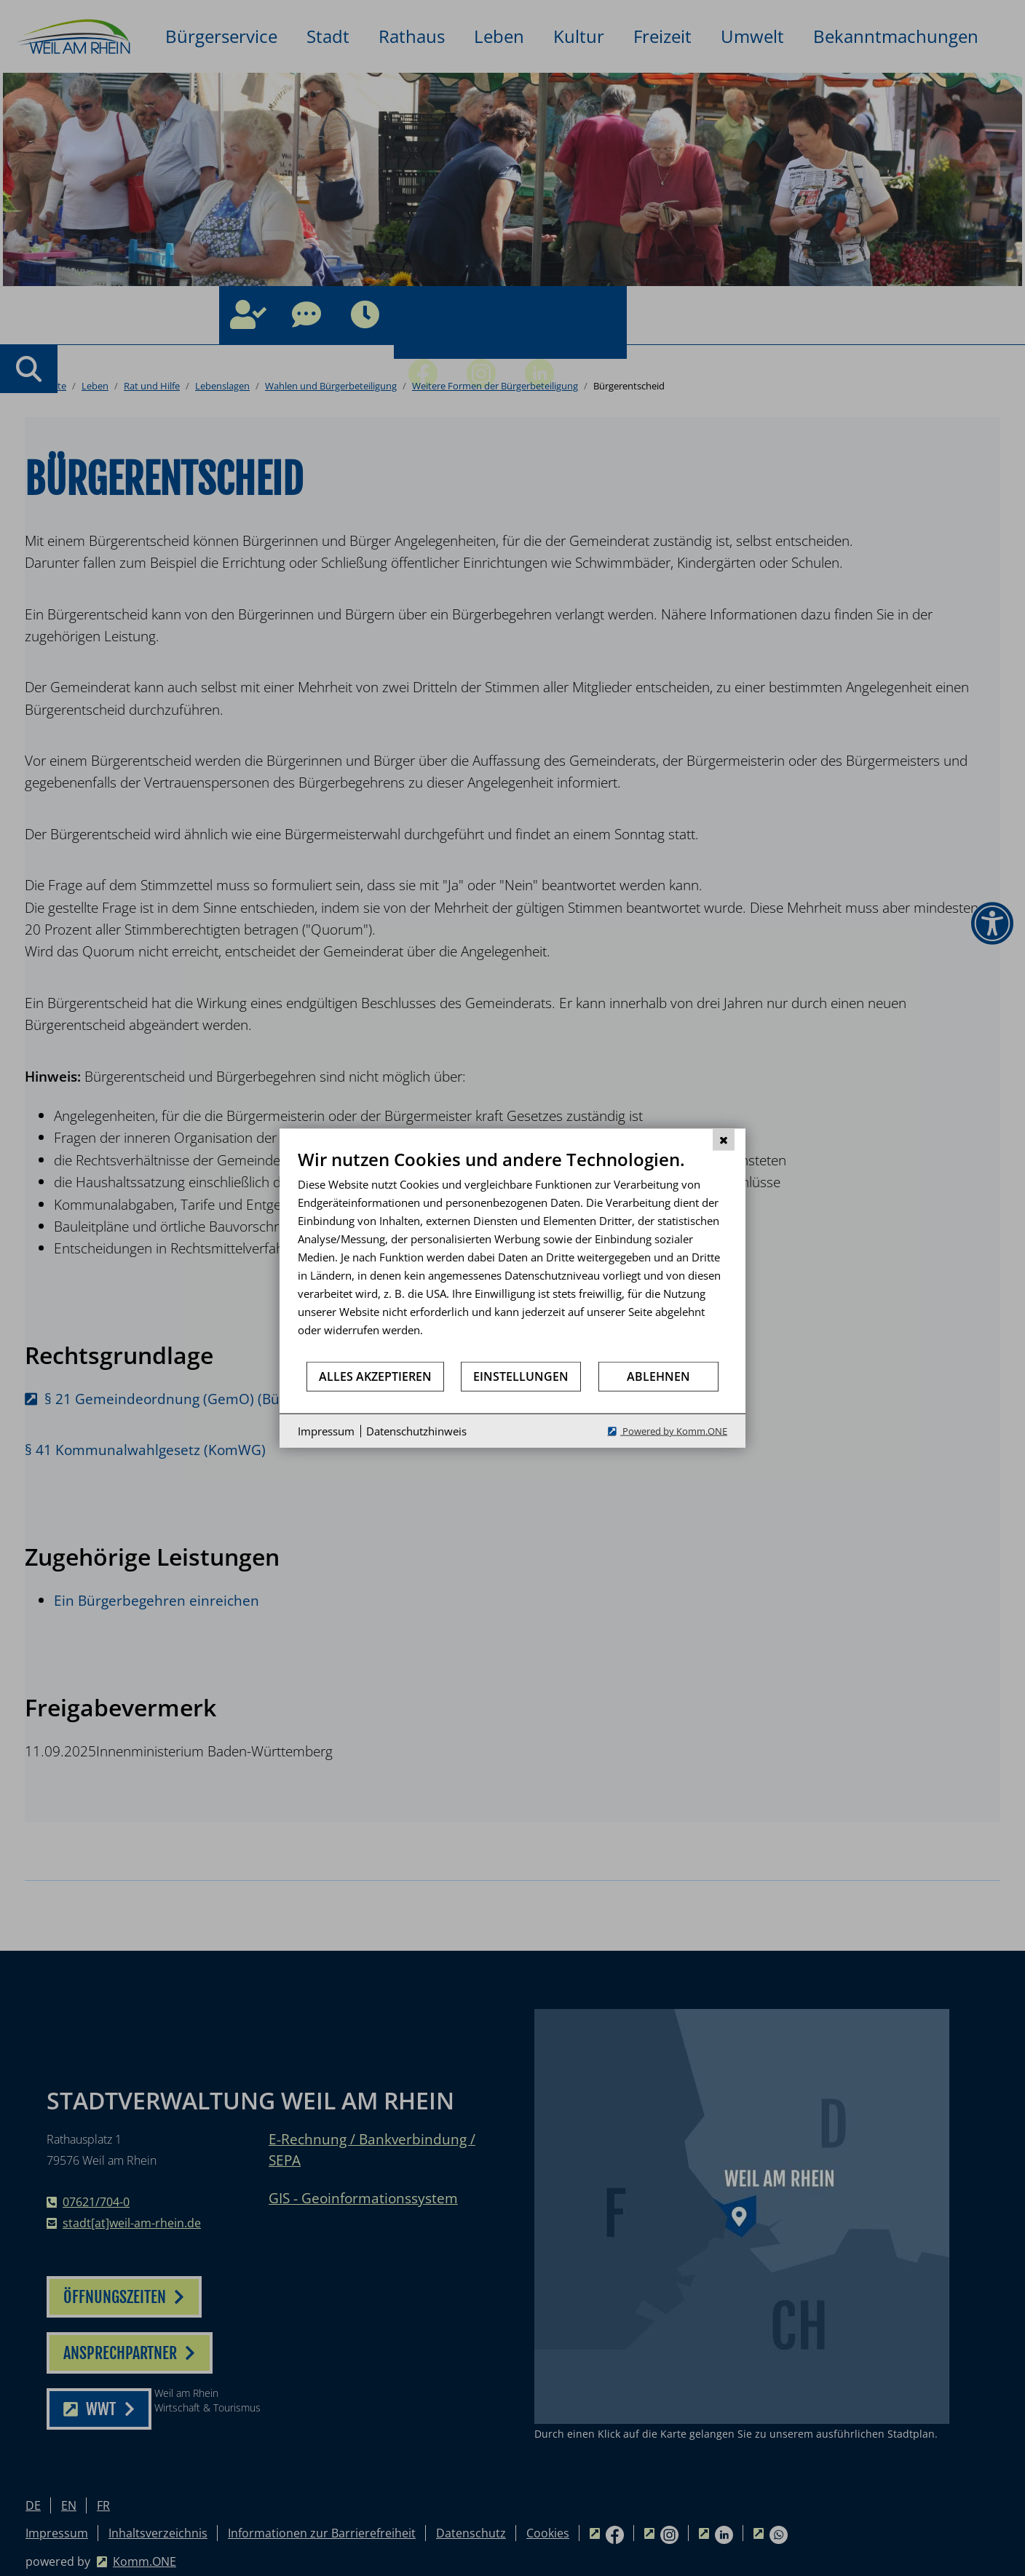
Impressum (326, 1430)
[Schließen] (724, 1139)
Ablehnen (658, 1376)
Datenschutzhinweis (416, 1430)
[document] (512, 1254)
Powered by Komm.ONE (673, 1431)
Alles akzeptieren (375, 1376)
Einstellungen (521, 1376)
